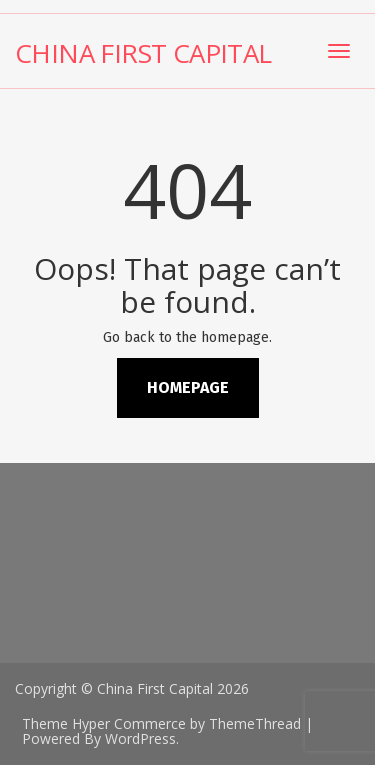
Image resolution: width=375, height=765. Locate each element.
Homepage (188, 387)
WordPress (140, 738)
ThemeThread (255, 723)
